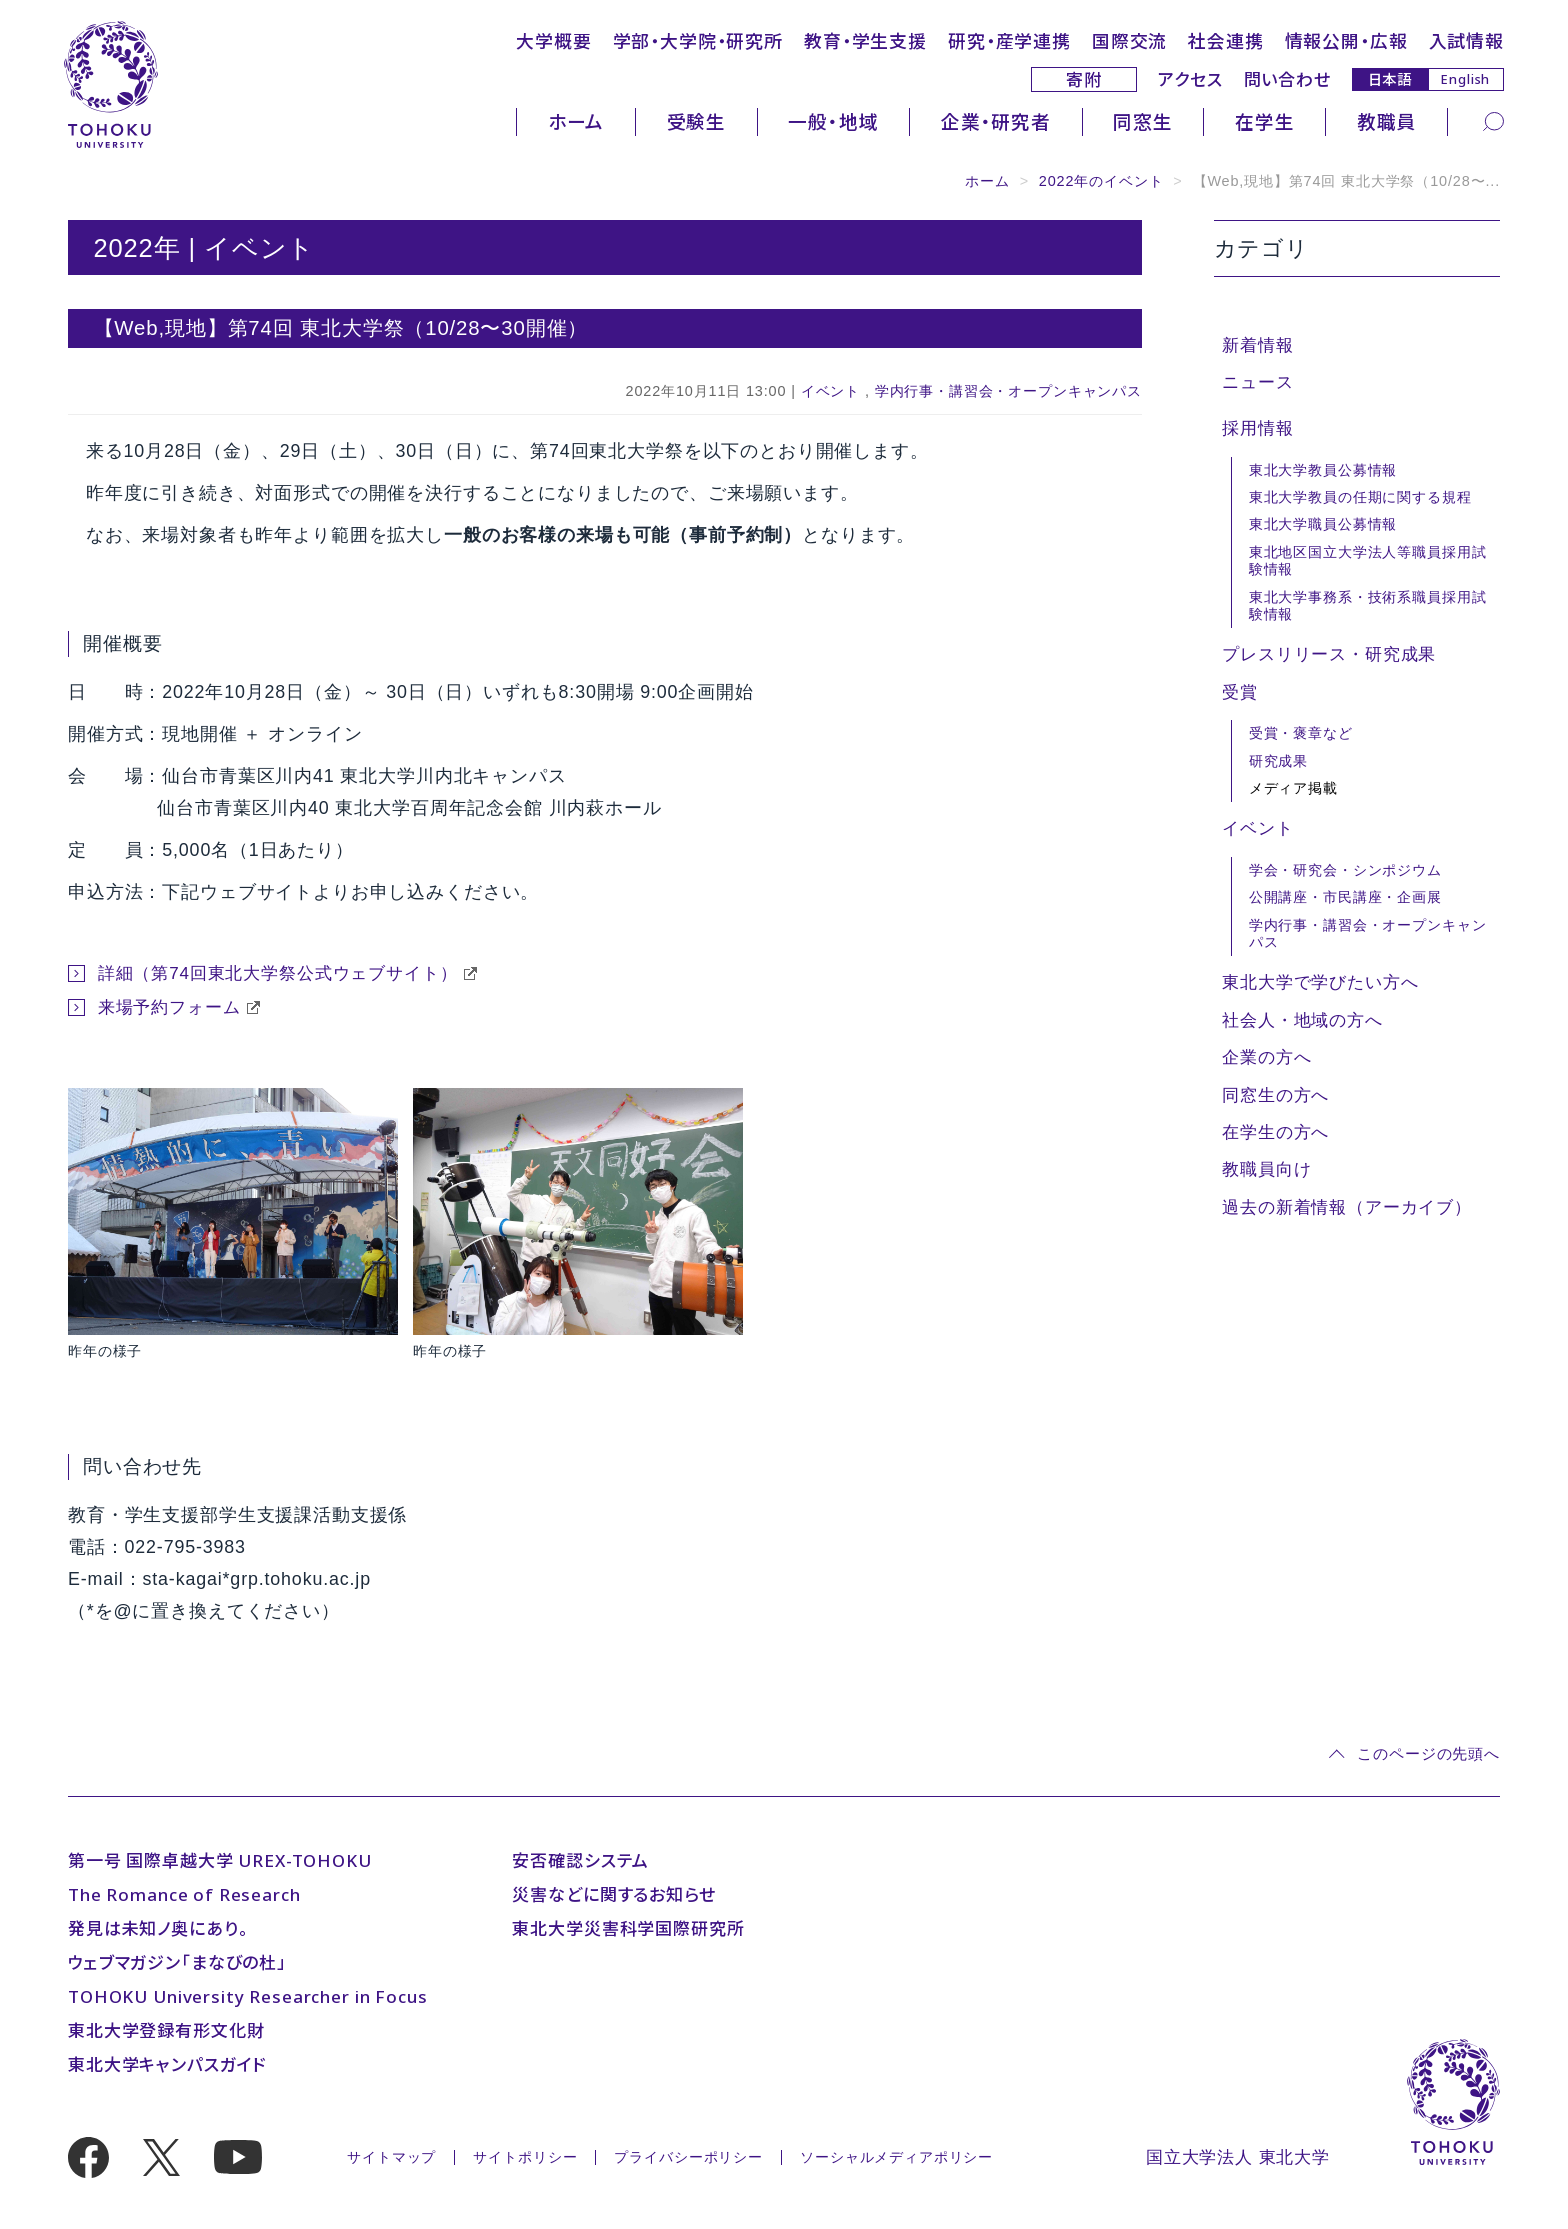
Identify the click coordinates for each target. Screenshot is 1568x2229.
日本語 (1390, 78)
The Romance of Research (184, 1894)
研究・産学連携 (1009, 41)
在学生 (1265, 121)
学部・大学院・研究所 (698, 41)
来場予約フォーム (169, 1007)
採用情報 (1257, 428)
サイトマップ (391, 2157)
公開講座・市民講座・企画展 (1345, 897)
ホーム (576, 121)
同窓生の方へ (1275, 1095)
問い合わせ (1287, 79)
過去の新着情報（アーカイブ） (1347, 1207)
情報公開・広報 (1346, 41)
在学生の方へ (1275, 1132)
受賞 (1240, 692)
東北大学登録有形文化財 (166, 2030)
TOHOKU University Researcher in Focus (247, 1996)
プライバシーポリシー (688, 2157)
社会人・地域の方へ (1302, 1020)
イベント (830, 391)
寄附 (1084, 79)
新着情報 (1257, 345)
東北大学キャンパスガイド (167, 2064)
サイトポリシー (525, 2157)
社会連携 (1225, 41)
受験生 (697, 121)
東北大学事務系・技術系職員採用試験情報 (1368, 605)
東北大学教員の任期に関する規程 (1360, 497)
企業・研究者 (996, 121)
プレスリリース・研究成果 (1329, 654)
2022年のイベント (1101, 181)
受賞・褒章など (1301, 733)
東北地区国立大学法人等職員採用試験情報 (1368, 560)
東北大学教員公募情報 (1323, 470)
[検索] (1493, 120)
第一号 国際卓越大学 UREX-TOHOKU (220, 1860)
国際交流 (1129, 41)
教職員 (1387, 121)
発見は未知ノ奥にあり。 (158, 1928)
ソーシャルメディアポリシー (896, 2157)
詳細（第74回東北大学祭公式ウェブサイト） (278, 973)
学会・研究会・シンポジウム (1345, 870)
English (1465, 79)
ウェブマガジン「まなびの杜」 (177, 1962)
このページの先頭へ (1428, 1753)
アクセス (1190, 79)
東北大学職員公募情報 (1323, 524)
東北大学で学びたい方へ (1320, 982)
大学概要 (553, 41)
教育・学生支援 (865, 41)
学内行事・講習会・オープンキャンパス (1008, 391)
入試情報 (1466, 41)
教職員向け (1266, 1169)
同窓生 (1143, 121)
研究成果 (1278, 761)
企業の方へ (1266, 1057)
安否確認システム (580, 1860)
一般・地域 (833, 121)
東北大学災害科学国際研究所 (628, 1928)
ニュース (1257, 382)
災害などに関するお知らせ (613, 1894)
